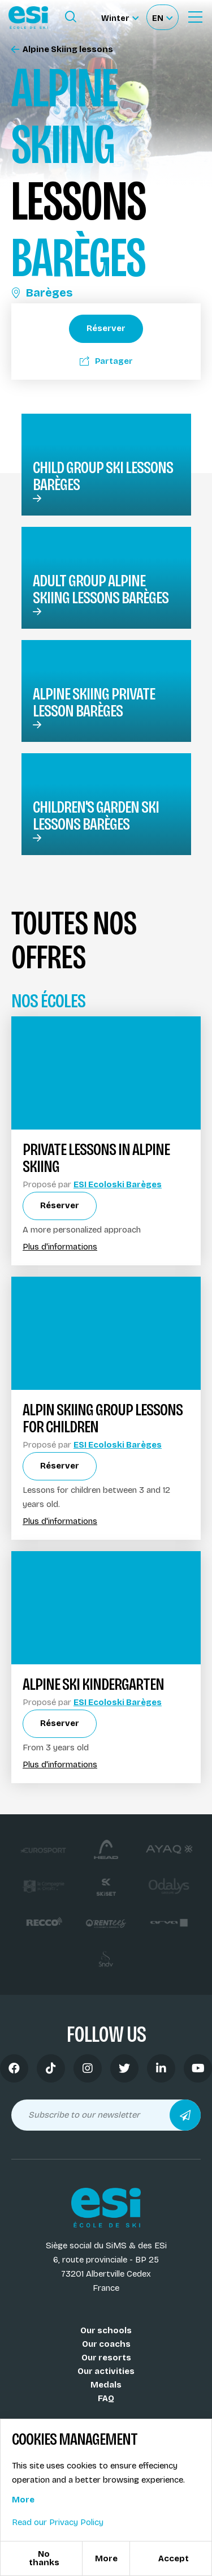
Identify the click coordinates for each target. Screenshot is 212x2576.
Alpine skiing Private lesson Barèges (94, 702)
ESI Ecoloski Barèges (117, 1184)
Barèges (41, 292)
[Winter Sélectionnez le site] (120, 17)
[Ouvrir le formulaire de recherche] (71, 17)
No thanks (44, 2558)
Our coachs (106, 2344)
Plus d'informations (60, 1247)
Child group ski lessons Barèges (103, 476)
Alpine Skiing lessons (62, 49)
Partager (106, 361)
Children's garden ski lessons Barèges (96, 815)
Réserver (106, 328)
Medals (106, 2385)
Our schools (106, 2330)
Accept (173, 2558)
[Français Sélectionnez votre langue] (162, 17)
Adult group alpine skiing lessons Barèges (100, 589)
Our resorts (106, 2357)
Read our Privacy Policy (57, 2522)
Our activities (106, 2371)
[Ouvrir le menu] (195, 17)
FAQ (106, 2398)
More (23, 2500)
